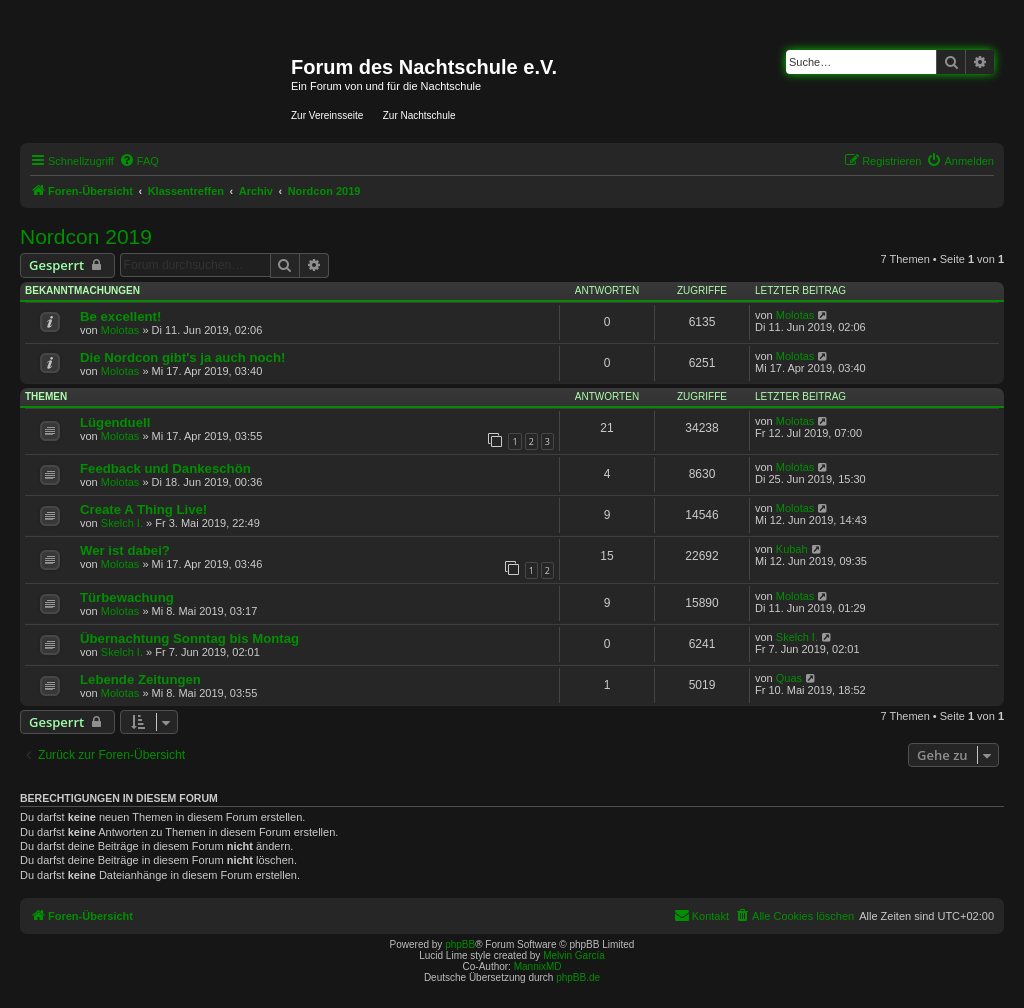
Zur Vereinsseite (327, 115)
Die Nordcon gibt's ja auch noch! (182, 357)
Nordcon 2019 (86, 236)
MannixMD (538, 966)
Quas (789, 678)
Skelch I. (122, 523)
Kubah (792, 549)
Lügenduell (115, 422)
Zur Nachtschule (419, 115)
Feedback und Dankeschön (165, 468)
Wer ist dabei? (125, 550)
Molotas (120, 330)
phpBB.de (578, 977)
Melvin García (574, 955)
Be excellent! (120, 316)
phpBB (460, 944)
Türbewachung (127, 597)
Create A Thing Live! (143, 509)
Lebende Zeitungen (140, 679)
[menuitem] (139, 161)
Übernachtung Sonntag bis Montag (189, 638)
